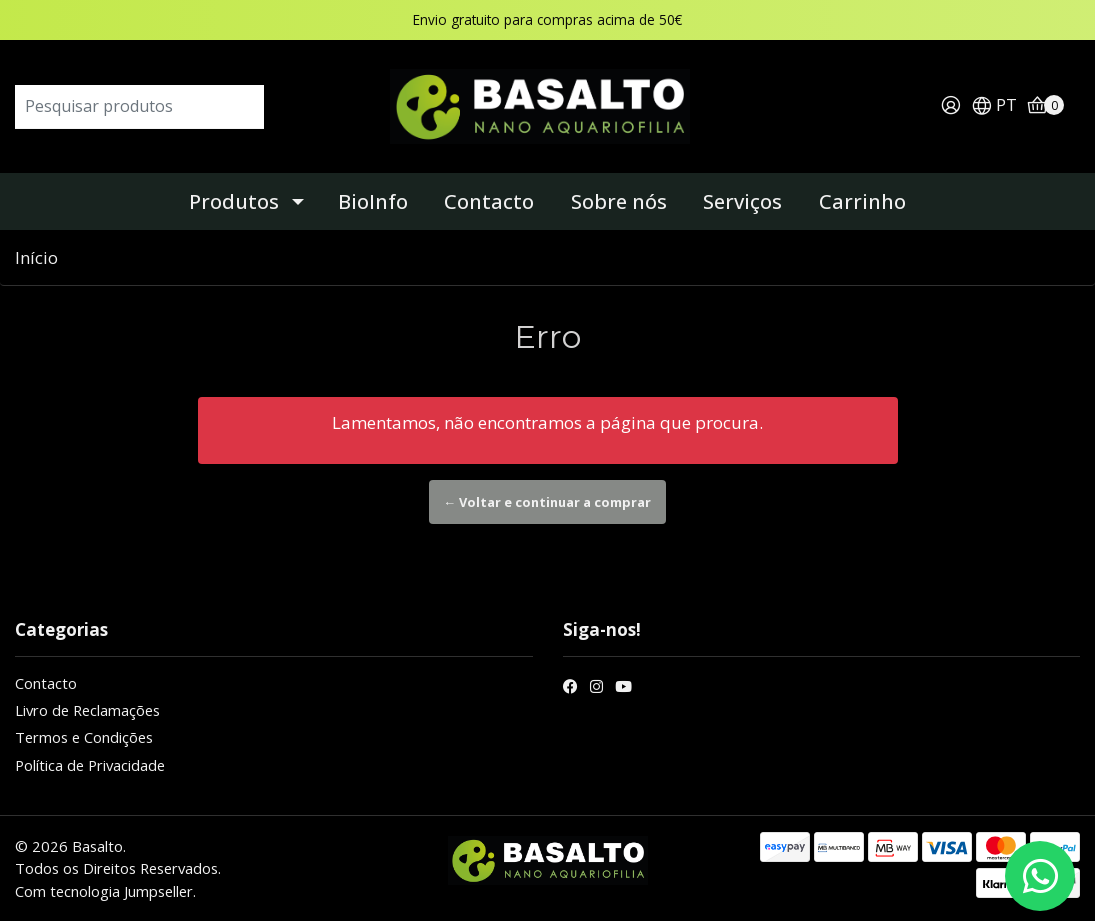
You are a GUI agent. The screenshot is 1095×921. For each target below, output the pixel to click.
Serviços (742, 201)
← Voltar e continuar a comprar (548, 502)
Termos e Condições (84, 737)
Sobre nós (619, 201)
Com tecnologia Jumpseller (104, 891)
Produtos (234, 201)
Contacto (489, 201)
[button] (994, 106)
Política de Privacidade (90, 765)
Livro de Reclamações (87, 710)
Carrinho (862, 201)
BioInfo (373, 201)
